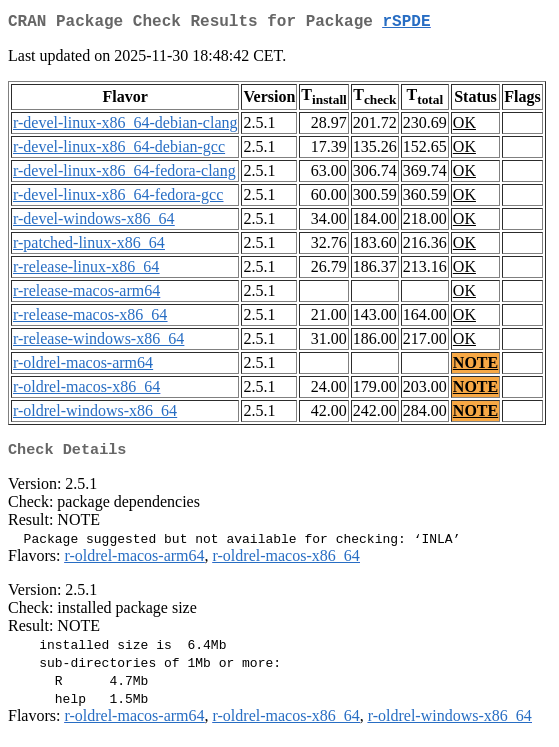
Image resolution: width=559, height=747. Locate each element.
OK (464, 126)
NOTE (475, 366)
